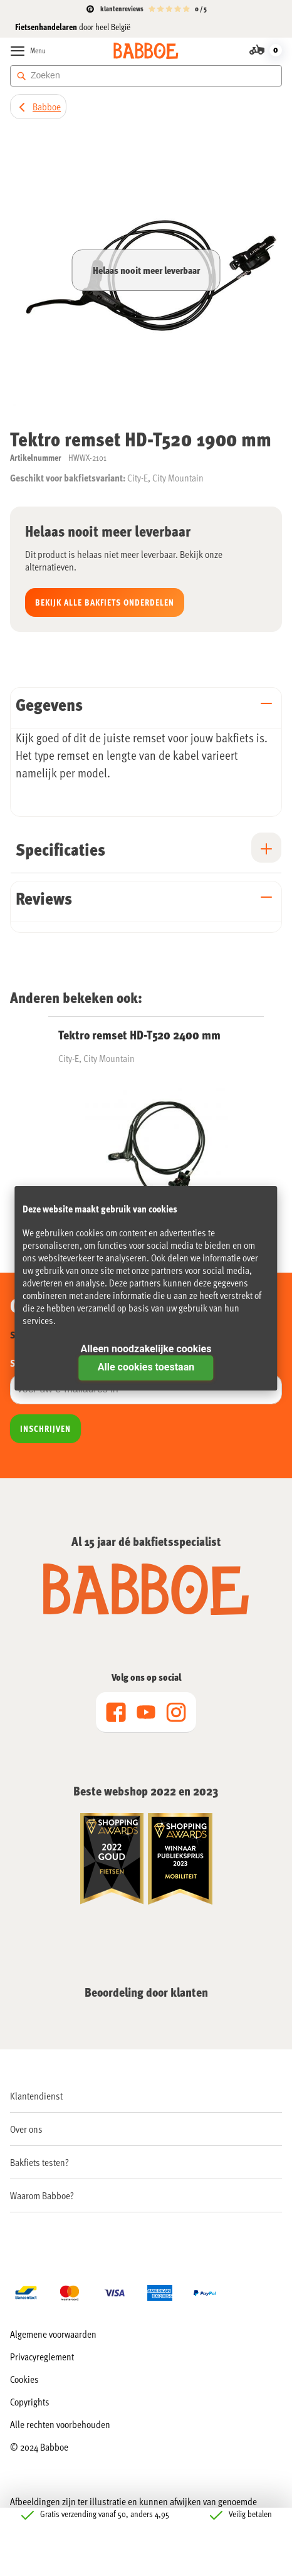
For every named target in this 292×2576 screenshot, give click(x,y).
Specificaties (60, 849)
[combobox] (146, 76)
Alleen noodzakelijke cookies (146, 1349)
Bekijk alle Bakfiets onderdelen (104, 602)
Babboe (47, 106)
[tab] (146, 707)
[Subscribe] (45, 1428)
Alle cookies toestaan (146, 1367)
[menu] (146, 1712)
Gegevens (49, 704)
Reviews (44, 898)
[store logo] (146, 51)
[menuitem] (146, 2096)
